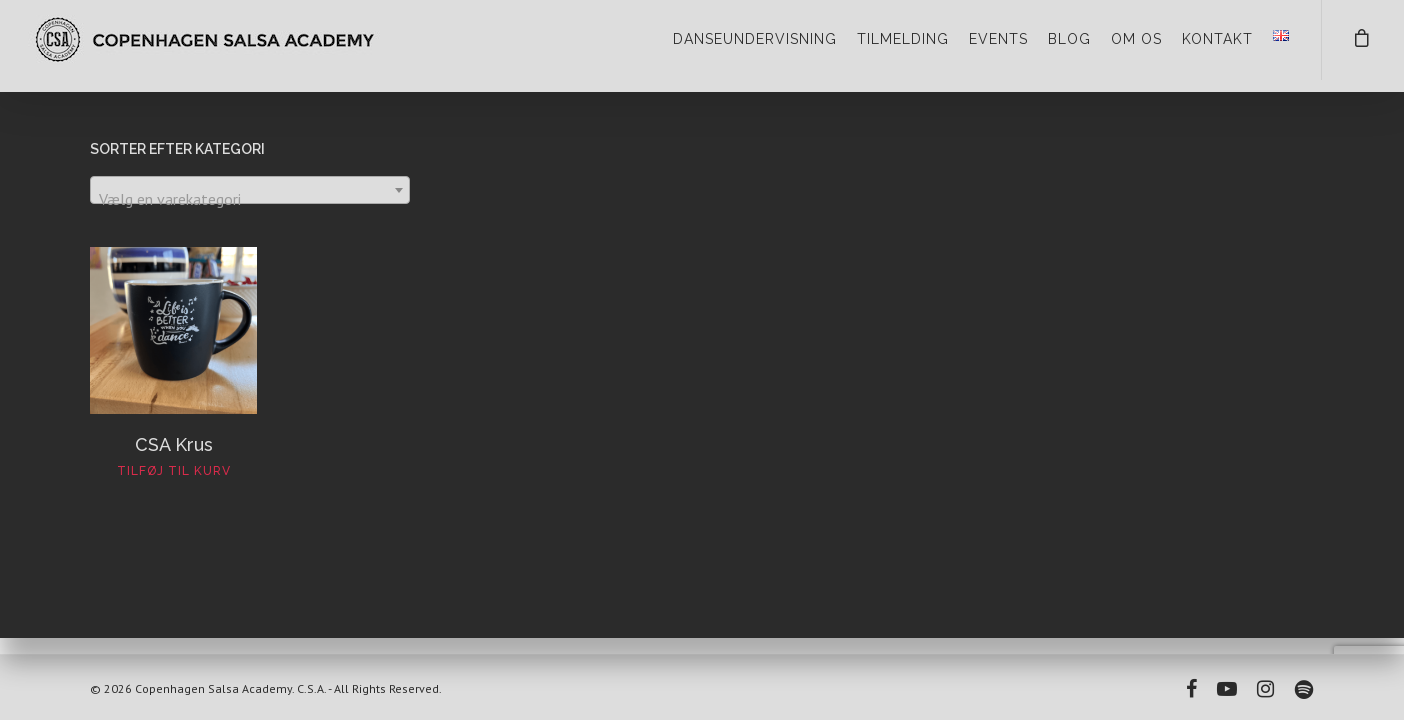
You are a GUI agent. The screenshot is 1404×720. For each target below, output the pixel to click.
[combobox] (250, 190)
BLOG (1069, 39)
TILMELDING (903, 39)
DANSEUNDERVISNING (755, 39)
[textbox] (250, 199)
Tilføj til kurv (174, 471)
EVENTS (998, 39)
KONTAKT (1217, 39)
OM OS (1136, 39)
